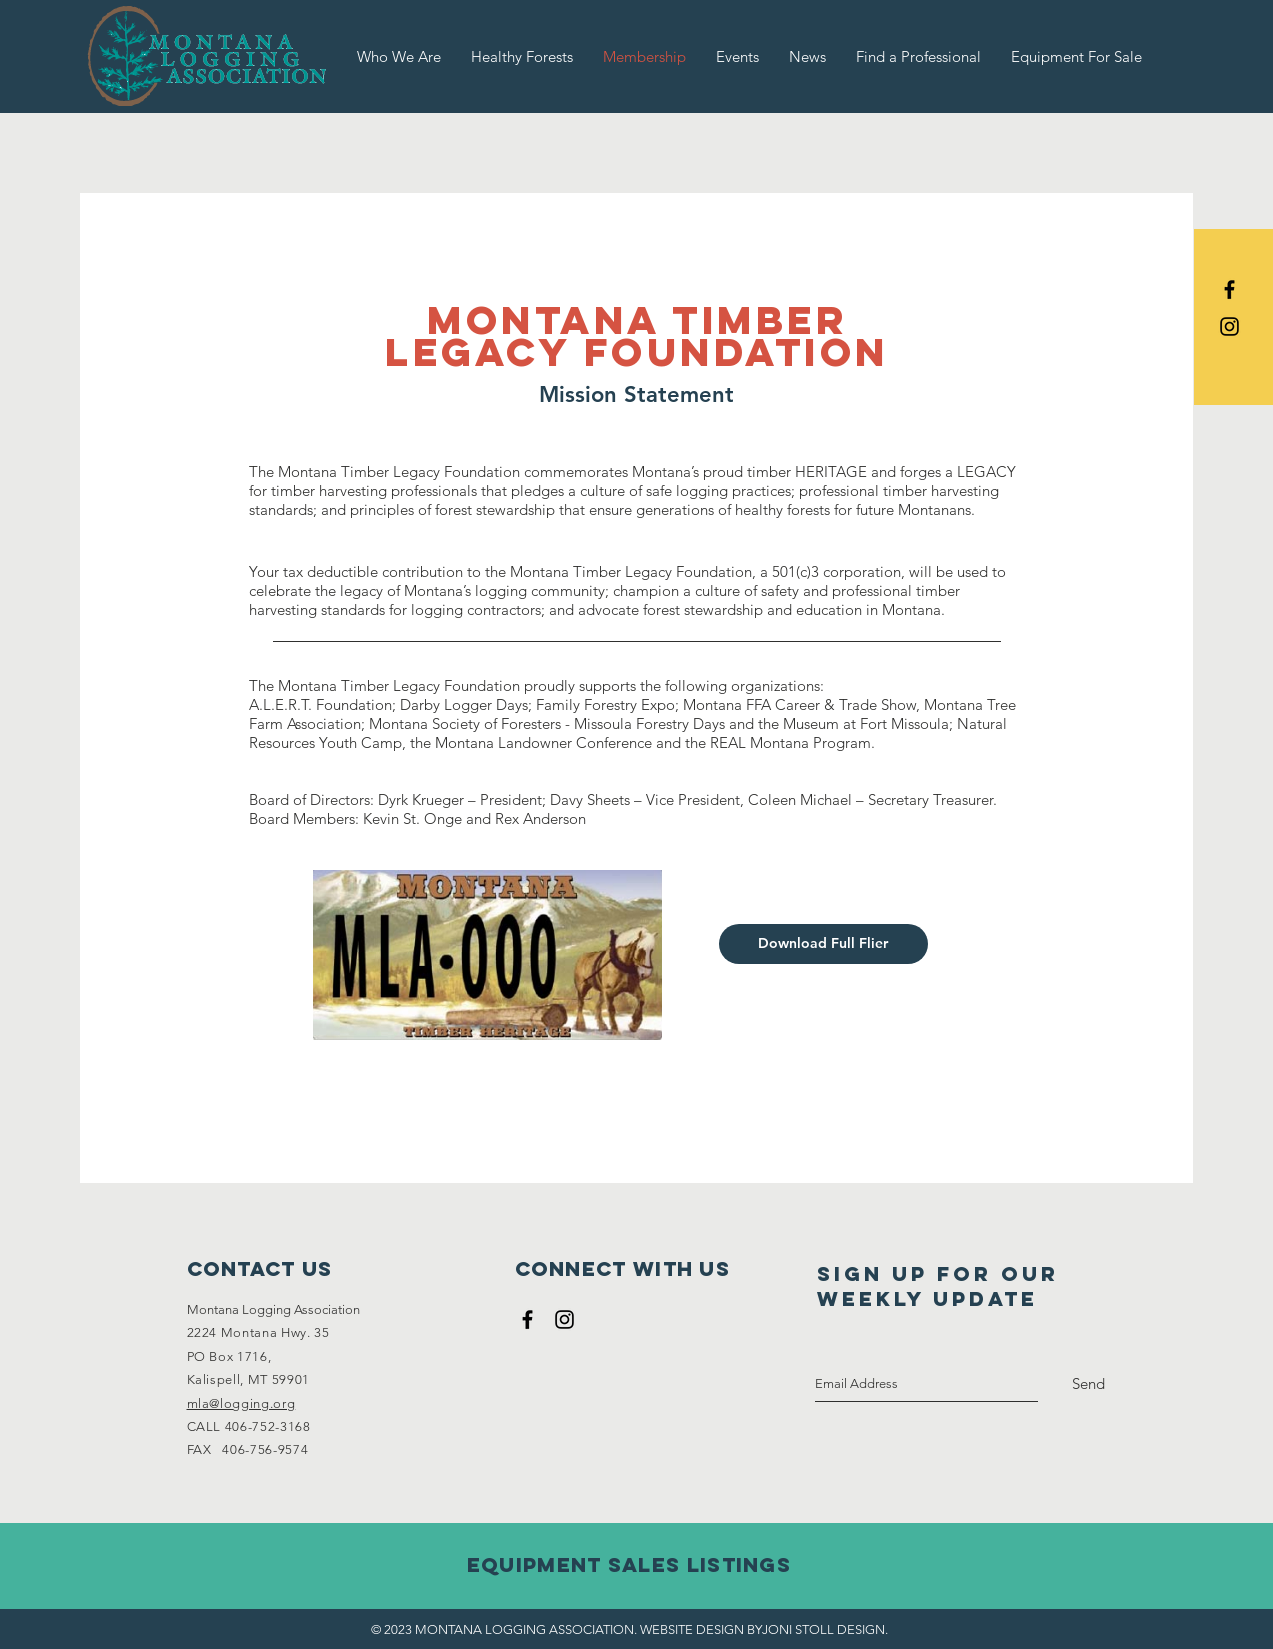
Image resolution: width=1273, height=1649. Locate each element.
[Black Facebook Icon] (1229, 289)
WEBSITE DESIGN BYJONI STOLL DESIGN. (764, 1629)
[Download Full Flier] (823, 944)
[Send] (1088, 1384)
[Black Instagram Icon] (1229, 326)
